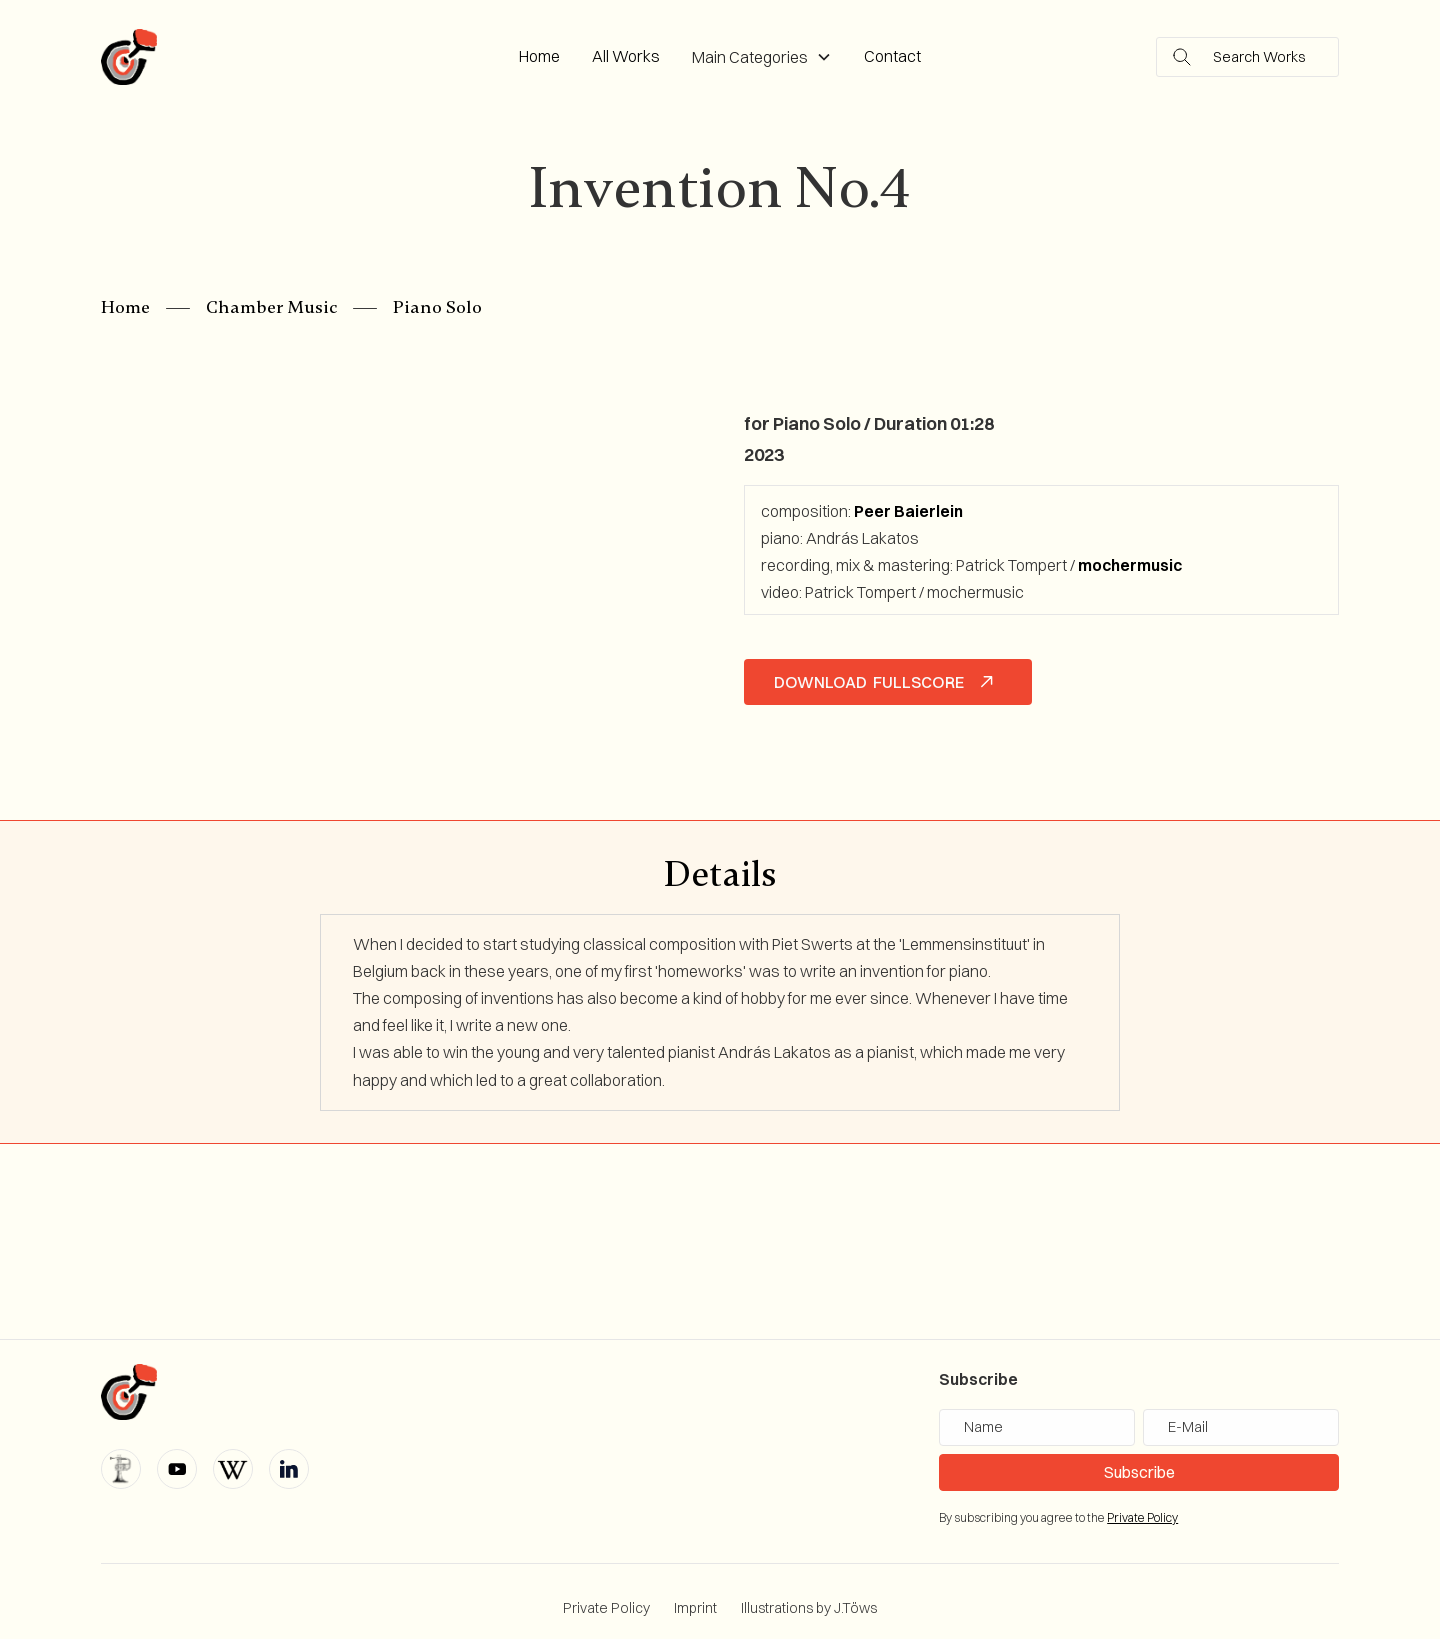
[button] (762, 57)
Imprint (695, 1608)
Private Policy (606, 1608)
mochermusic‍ (1130, 565)
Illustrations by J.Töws (809, 1608)
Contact (892, 56)
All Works (626, 56)
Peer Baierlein (908, 511)
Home (539, 56)
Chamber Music (271, 307)
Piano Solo (437, 307)
